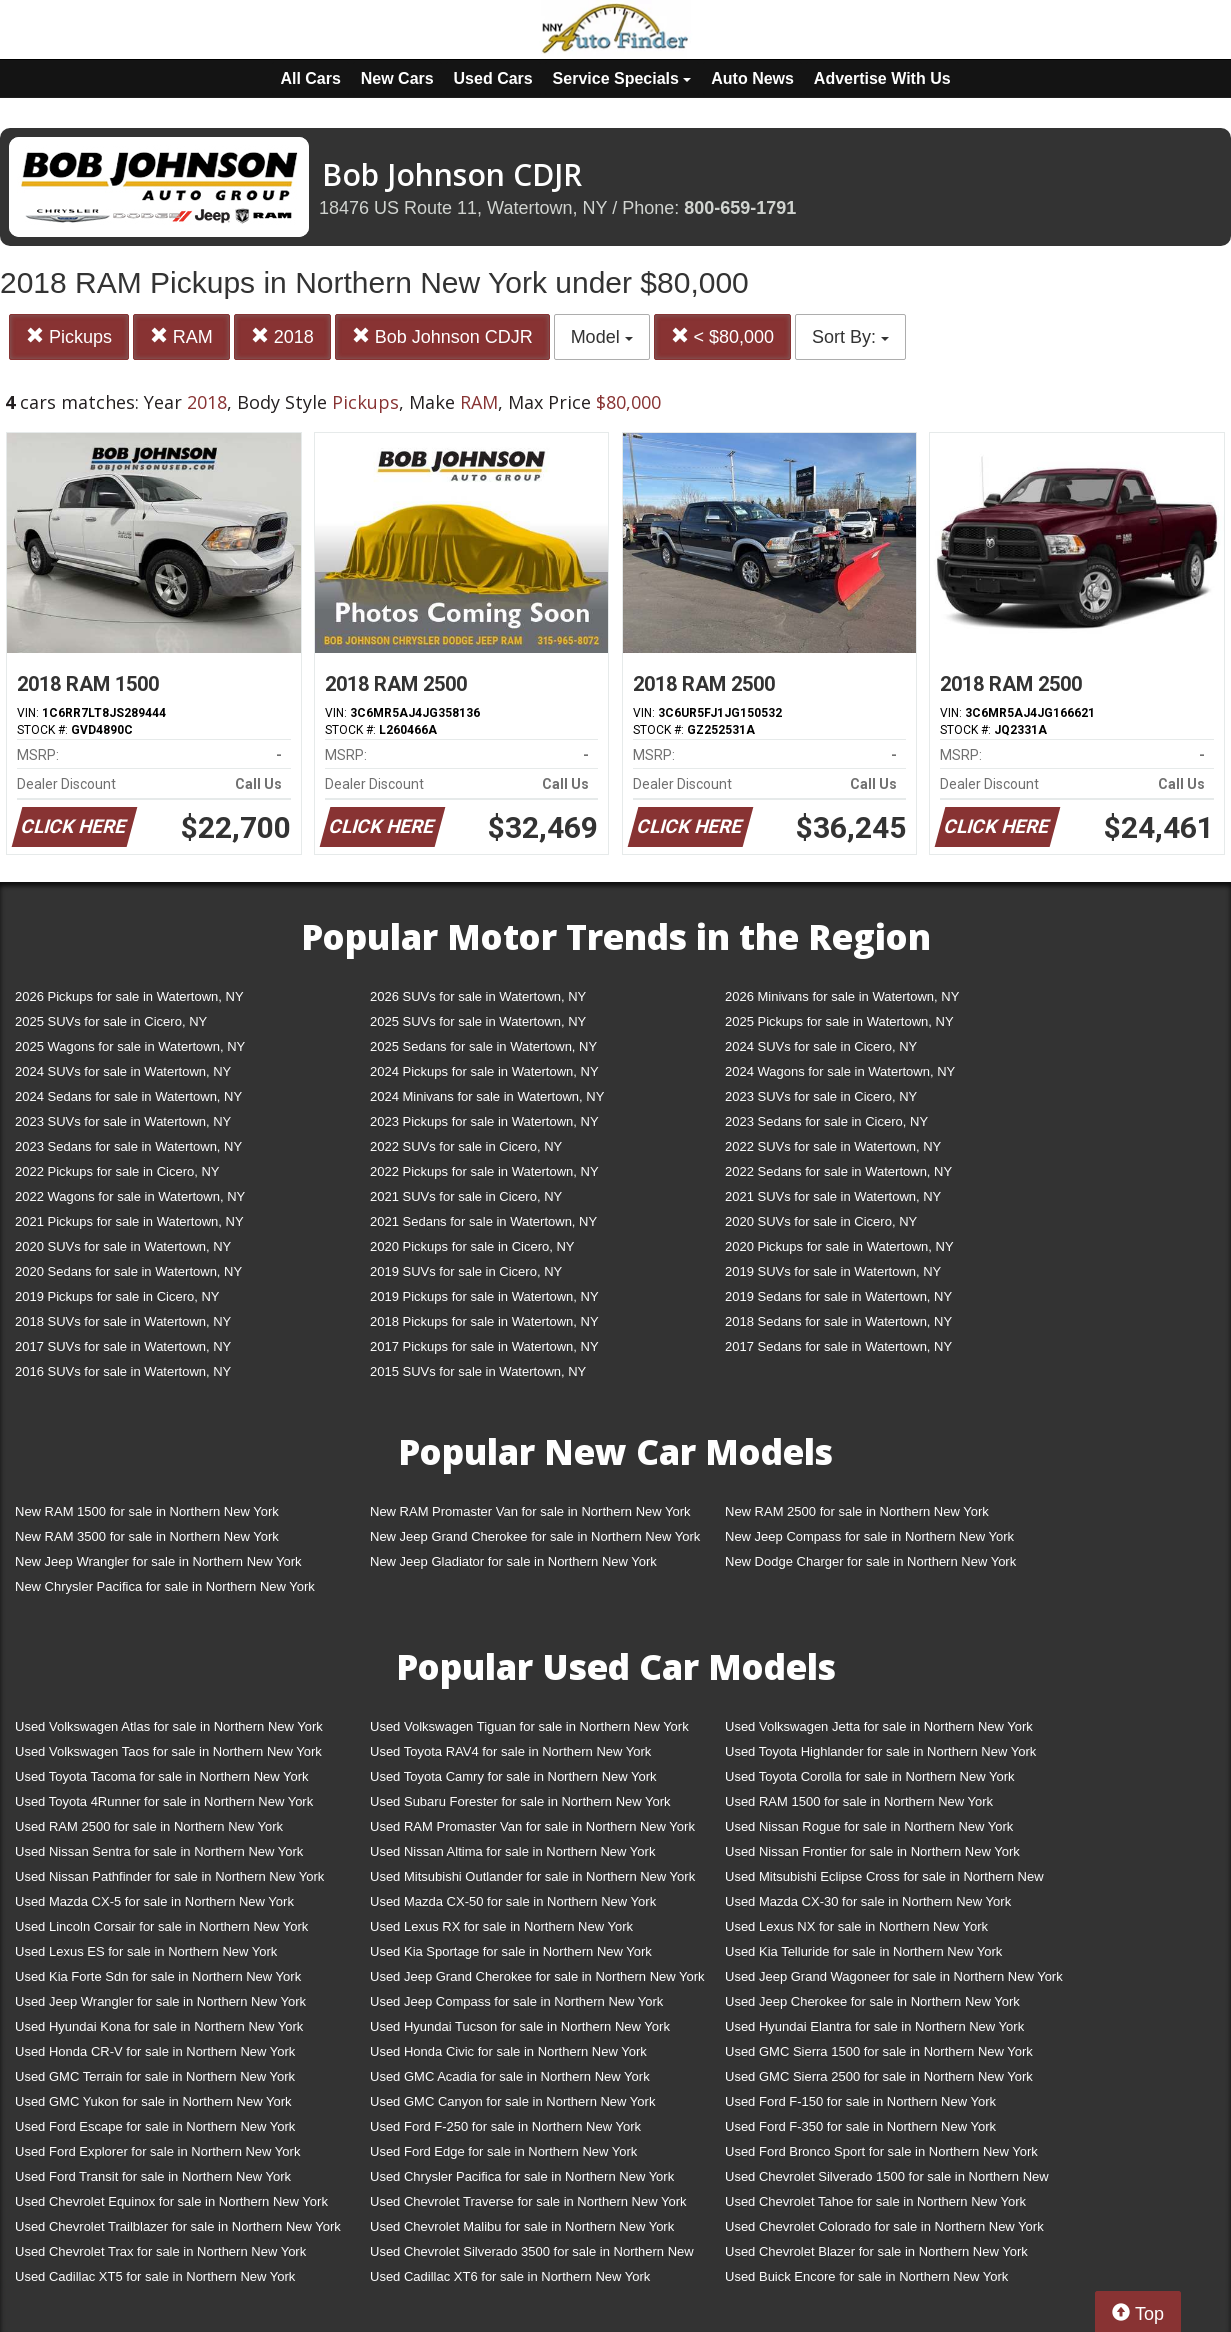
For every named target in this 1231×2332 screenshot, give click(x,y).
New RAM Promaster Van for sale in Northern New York (530, 1511)
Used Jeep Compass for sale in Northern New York (516, 2001)
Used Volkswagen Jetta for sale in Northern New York (879, 1726)
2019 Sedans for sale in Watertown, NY (838, 1296)
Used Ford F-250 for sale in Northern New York (505, 2126)
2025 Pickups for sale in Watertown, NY (839, 1021)
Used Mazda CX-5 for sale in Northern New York (154, 1901)
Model (602, 337)
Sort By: (850, 337)
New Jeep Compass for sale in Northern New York (869, 1536)
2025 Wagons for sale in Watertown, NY (130, 1046)
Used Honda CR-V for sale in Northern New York (155, 2051)
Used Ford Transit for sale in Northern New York (153, 2176)
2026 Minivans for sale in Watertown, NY (842, 996)
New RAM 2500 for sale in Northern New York (857, 1511)
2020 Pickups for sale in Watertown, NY (839, 1246)
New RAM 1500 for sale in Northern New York (147, 1511)
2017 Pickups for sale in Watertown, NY (484, 1346)
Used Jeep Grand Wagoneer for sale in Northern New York (894, 1976)
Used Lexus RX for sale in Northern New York (501, 1926)
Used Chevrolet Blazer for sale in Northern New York (876, 2251)
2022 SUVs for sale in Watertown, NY (833, 1146)
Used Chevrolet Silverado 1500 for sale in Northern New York (887, 2180)
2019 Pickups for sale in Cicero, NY (117, 1296)
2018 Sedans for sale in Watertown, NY (838, 1321)
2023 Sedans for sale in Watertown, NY (128, 1146)
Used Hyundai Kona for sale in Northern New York (159, 2026)
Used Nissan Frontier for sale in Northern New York (872, 1851)
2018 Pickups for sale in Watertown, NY (484, 1321)
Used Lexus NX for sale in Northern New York (856, 1926)
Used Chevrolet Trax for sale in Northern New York (160, 2251)
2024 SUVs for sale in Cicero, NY (821, 1046)
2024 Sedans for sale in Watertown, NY (128, 1096)
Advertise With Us (882, 78)
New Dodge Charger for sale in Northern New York (870, 1561)
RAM (181, 336)
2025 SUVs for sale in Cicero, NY (111, 1021)
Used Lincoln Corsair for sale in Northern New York (161, 1926)
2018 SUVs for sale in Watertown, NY (123, 1321)
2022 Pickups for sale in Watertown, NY (484, 1171)
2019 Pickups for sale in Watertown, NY (484, 1296)
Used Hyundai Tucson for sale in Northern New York (520, 2026)
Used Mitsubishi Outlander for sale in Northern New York (532, 1876)
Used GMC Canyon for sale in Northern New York (512, 2101)
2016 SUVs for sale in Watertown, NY (123, 1371)
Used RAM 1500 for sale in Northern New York (859, 1801)
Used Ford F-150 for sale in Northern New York (860, 2101)
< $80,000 (723, 336)
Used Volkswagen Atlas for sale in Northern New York (169, 1726)
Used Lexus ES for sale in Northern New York (146, 1951)
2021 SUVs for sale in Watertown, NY (833, 1196)
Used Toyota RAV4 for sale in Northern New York (510, 1751)
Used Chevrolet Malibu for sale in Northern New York (522, 2226)
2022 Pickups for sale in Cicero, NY (117, 1171)
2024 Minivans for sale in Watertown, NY (487, 1096)
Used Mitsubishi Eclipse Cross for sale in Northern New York (884, 1880)
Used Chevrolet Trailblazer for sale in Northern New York (178, 2226)
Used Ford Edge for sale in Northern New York (503, 2151)
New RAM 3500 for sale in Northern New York (147, 1536)
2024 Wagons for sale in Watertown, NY (840, 1071)
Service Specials (622, 78)
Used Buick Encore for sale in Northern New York (866, 2276)
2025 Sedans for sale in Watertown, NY (483, 1046)
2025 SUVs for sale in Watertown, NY (478, 1021)
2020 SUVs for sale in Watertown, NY (123, 1246)
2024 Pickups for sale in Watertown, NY (484, 1071)
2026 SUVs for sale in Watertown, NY (478, 996)
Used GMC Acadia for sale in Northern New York (510, 2076)
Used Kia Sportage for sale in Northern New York (511, 1951)
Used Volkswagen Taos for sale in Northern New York (168, 1751)
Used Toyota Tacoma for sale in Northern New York (162, 1776)
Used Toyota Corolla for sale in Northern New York (870, 1776)
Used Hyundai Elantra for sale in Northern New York (874, 2026)
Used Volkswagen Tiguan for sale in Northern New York (529, 1726)
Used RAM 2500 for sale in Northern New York (149, 1826)
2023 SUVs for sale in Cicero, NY (821, 1096)
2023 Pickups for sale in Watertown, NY (484, 1121)
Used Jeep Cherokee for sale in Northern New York (872, 2001)
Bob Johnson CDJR (442, 336)
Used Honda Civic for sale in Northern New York (508, 2051)
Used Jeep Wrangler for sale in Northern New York (160, 2001)
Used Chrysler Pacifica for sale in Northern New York (522, 2176)
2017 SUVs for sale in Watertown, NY (123, 1346)
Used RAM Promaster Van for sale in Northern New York (532, 1826)
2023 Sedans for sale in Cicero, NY (826, 1121)
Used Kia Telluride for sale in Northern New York (863, 1951)
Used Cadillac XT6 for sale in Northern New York (510, 2276)
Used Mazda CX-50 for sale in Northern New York (513, 1901)
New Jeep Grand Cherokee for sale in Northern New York (535, 1536)
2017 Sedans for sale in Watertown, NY (838, 1346)
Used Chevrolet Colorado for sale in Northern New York (884, 2226)
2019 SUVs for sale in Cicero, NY (466, 1271)
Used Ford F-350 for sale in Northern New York (860, 2126)
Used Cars (493, 78)
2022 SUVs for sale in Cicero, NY (466, 1146)
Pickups (69, 336)
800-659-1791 (740, 208)
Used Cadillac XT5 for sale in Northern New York (155, 2276)
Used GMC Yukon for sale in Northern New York (153, 2101)
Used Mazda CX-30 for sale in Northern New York (868, 1901)
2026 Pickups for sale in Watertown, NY (129, 996)
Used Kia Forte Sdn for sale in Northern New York (158, 1976)
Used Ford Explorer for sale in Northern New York (157, 2151)
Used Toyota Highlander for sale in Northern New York (880, 1751)
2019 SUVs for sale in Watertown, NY (833, 1271)
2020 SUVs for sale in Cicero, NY (821, 1221)
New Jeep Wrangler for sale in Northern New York (158, 1561)
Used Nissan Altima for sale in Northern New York (512, 1851)
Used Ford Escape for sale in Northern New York (155, 2126)
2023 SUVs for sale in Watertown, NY (123, 1121)
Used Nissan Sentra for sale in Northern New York (159, 1851)
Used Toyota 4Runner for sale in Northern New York (164, 1801)
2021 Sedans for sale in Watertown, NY (483, 1221)
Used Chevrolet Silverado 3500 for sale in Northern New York (532, 2255)
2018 (282, 336)
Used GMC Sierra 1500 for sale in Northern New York (879, 2051)
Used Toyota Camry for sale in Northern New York (513, 1776)
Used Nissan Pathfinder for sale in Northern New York (169, 1876)
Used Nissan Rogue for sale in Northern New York (869, 1826)
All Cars (310, 78)
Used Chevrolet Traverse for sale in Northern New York (528, 2201)
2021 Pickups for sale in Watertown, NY (129, 1221)
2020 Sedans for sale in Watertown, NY (128, 1271)
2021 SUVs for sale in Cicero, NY (466, 1196)
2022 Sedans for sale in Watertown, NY (838, 1171)
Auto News (752, 78)
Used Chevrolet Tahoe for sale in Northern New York (875, 2201)
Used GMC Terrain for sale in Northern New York (155, 2076)
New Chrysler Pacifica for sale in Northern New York (165, 1586)
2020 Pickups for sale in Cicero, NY (472, 1246)
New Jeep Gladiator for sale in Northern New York (513, 1561)
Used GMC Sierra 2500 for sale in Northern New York (879, 2076)
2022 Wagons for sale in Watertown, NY (130, 1196)
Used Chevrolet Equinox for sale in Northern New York (171, 2201)
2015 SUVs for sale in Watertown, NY (478, 1371)
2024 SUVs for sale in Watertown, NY (123, 1071)
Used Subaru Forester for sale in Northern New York (520, 1801)
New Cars (397, 78)
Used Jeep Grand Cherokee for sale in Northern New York (537, 1976)
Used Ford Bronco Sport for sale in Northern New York (881, 2151)
